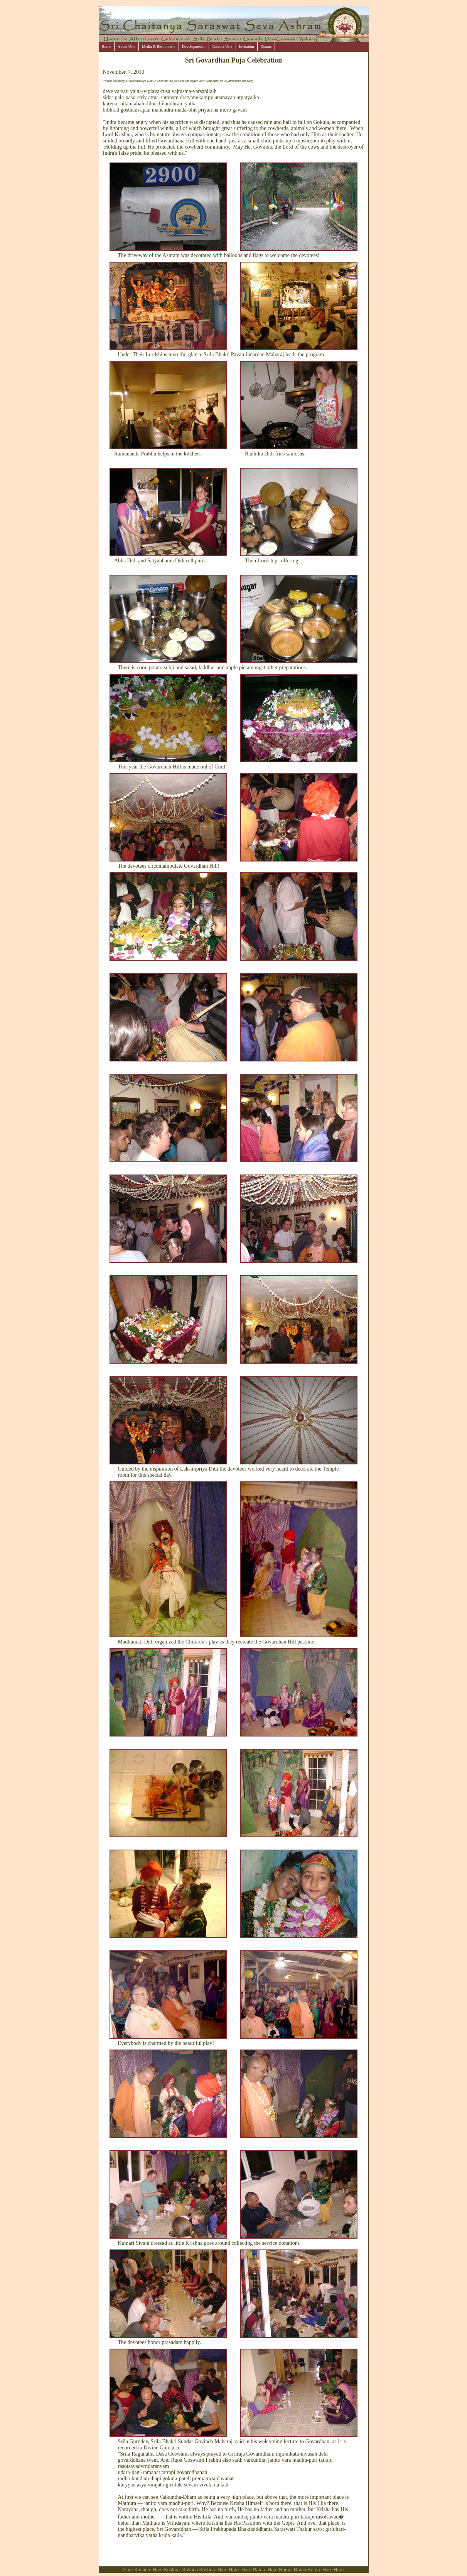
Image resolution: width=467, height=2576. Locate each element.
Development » (194, 46)
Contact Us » (222, 46)
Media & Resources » (158, 46)
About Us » (126, 46)
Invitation (246, 46)
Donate (266, 46)
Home (106, 46)
